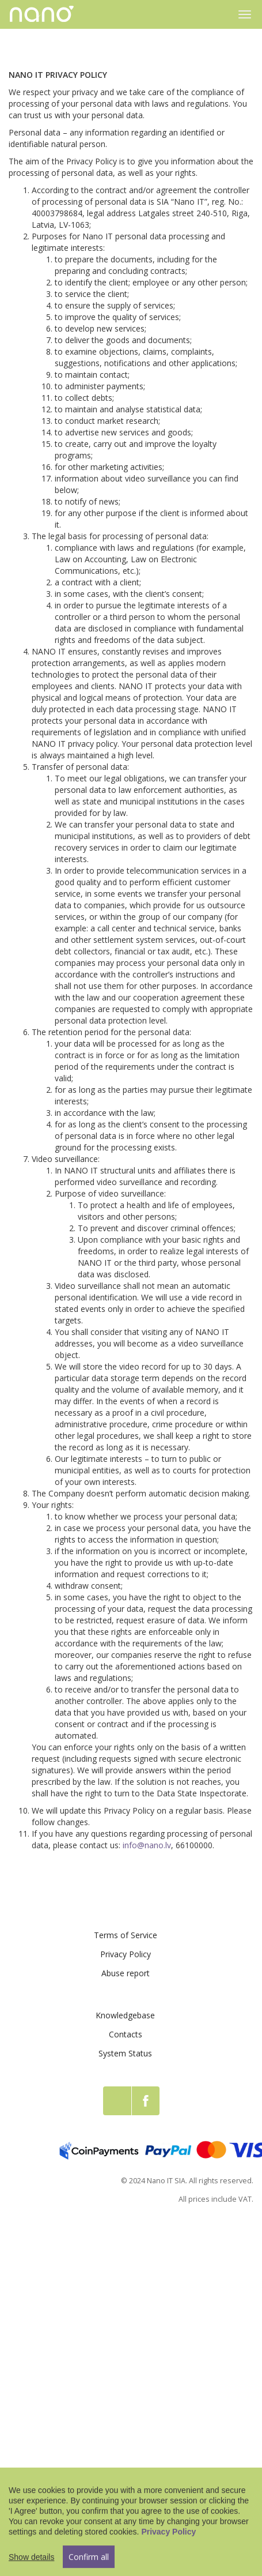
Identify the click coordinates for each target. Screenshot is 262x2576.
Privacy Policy (125, 1954)
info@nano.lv (147, 1845)
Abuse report (125, 1973)
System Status (125, 2053)
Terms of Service (125, 1935)
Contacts (125, 2034)
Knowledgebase (125, 2015)
